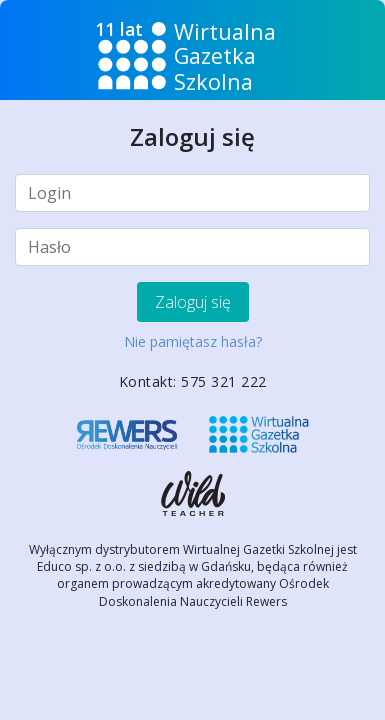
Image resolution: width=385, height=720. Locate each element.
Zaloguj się (193, 302)
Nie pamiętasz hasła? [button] (193, 341)
